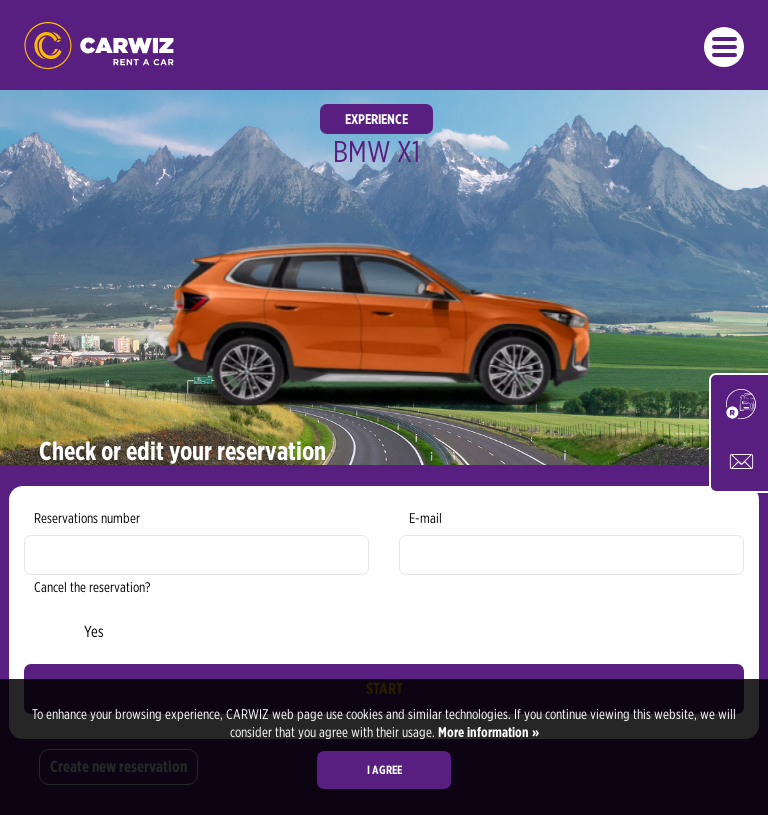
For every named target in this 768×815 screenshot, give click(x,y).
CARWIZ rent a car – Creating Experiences (99, 45)
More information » (487, 732)
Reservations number (87, 518)
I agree (384, 769)
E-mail (425, 518)
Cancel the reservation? (92, 587)
